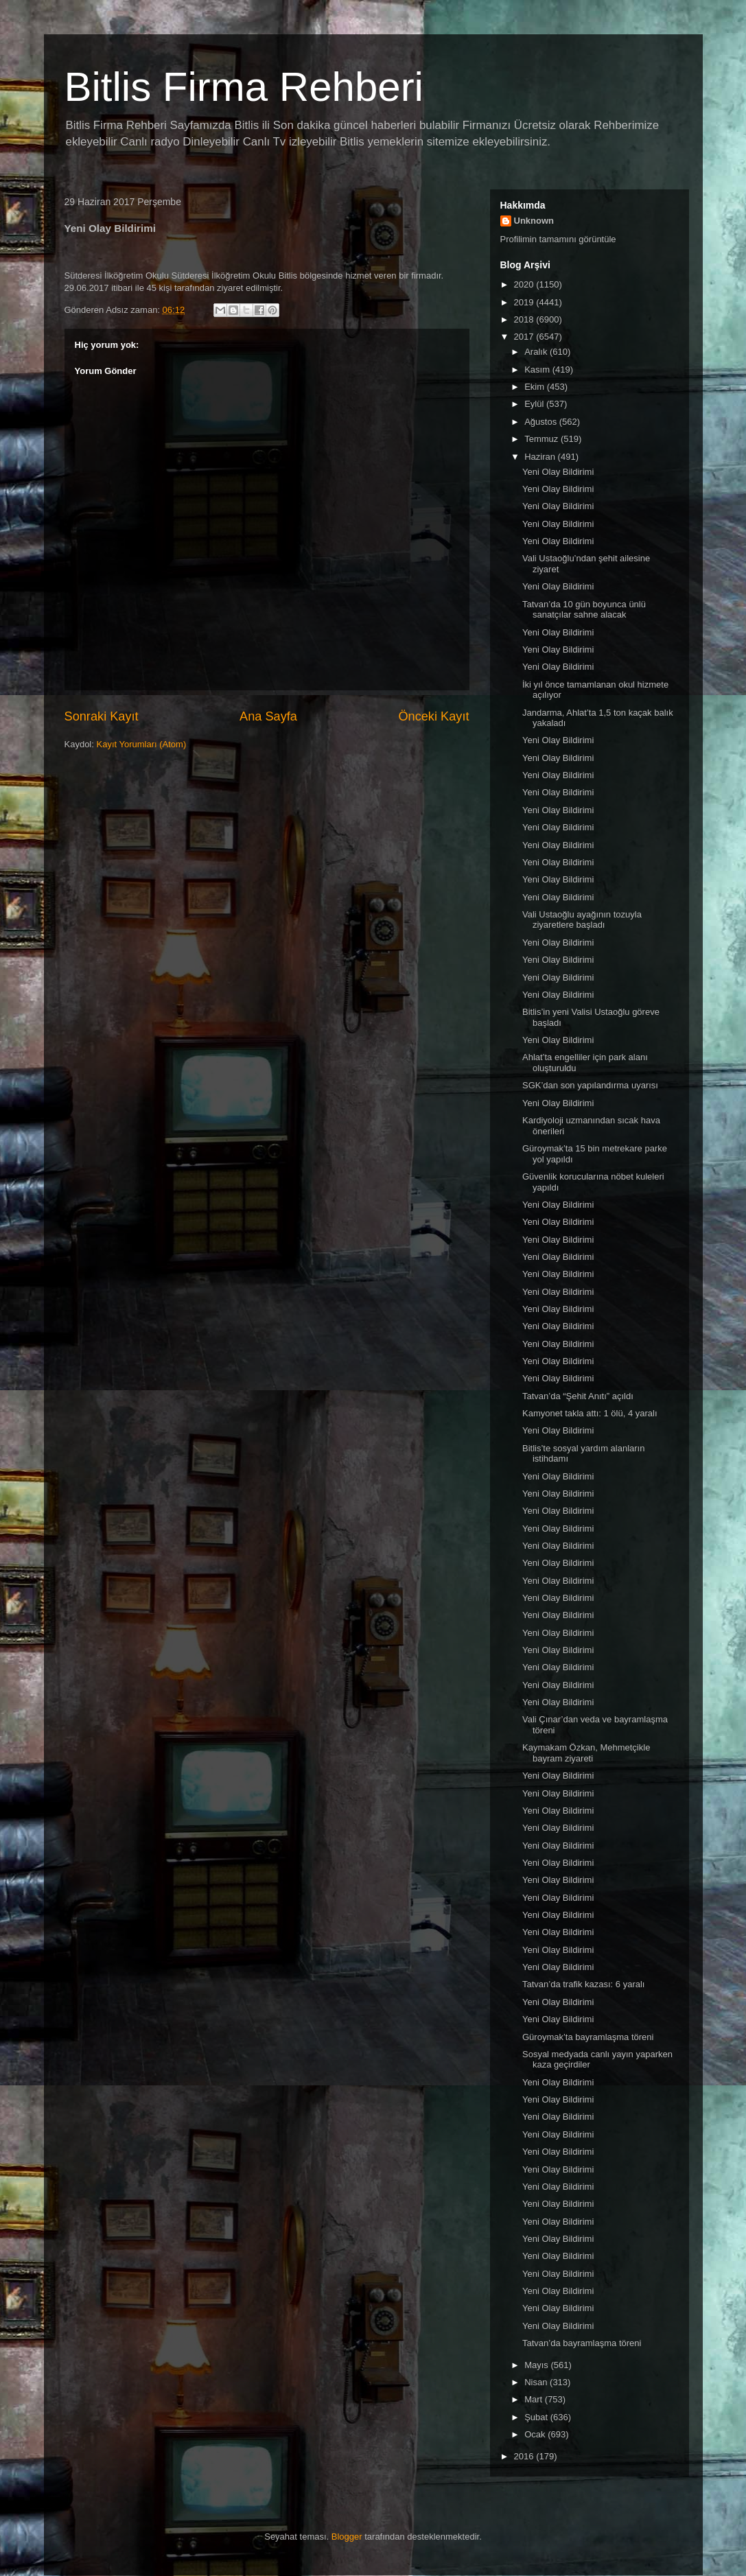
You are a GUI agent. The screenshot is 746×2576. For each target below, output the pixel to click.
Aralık (537, 352)
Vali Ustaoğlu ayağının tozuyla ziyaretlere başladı (582, 919)
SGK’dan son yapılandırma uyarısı (590, 1085)
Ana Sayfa (268, 716)
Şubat (537, 2417)
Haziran (540, 457)
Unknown (534, 220)
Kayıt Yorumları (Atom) (141, 744)
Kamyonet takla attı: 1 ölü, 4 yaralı (589, 1413)
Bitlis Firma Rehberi (244, 87)
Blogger (346, 2536)
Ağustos (541, 422)
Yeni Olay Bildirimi (558, 472)
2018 (525, 319)
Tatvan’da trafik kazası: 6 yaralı (583, 1984)
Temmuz (542, 439)
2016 (525, 2456)
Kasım (538, 369)
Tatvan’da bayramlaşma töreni (581, 2343)
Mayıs (537, 2365)
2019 (525, 302)
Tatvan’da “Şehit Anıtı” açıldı (577, 1396)
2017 (525, 336)
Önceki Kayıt (433, 716)
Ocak (536, 2434)
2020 (525, 284)
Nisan (537, 2382)
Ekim (535, 387)
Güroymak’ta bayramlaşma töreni (587, 2037)
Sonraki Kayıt (102, 716)
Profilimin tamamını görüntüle (558, 239)
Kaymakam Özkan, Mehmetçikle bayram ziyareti (586, 1753)
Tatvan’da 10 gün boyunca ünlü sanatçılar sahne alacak (584, 609)
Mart (534, 2399)
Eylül (535, 404)
